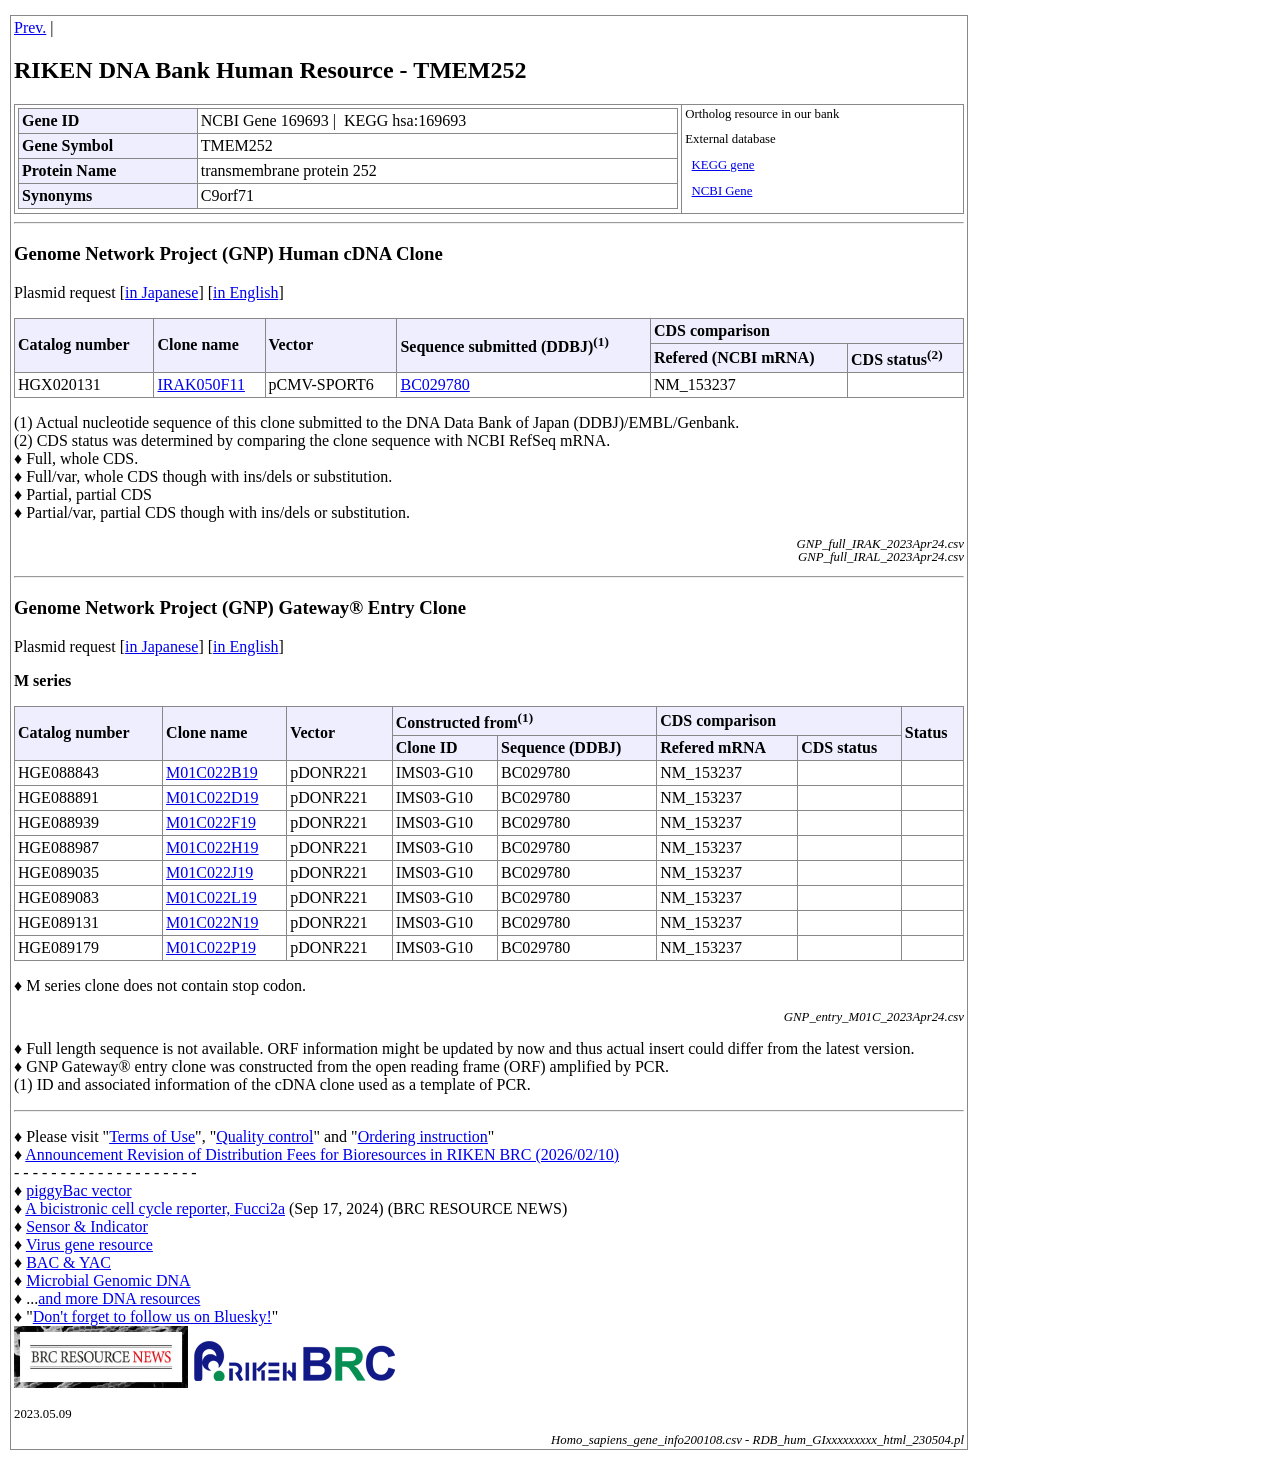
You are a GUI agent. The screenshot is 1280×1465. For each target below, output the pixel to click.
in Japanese (161, 292)
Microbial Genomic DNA (108, 1280)
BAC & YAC (68, 1262)
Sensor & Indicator (87, 1226)
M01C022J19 (209, 872)
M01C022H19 (212, 847)
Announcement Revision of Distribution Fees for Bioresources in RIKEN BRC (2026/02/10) (322, 1154)
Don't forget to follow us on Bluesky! (152, 1316)
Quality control (264, 1136)
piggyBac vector (78, 1190)
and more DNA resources (119, 1298)
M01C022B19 (212, 772)
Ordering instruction (423, 1136)
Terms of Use (152, 1136)
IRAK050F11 (200, 384)
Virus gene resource (89, 1244)
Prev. (30, 27)
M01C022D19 (212, 797)
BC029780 (434, 384)
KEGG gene (723, 165)
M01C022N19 (212, 922)
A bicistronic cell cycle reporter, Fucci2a (155, 1208)
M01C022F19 (211, 822)
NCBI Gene (722, 191)
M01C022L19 (211, 897)
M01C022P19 (211, 947)
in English (245, 292)
